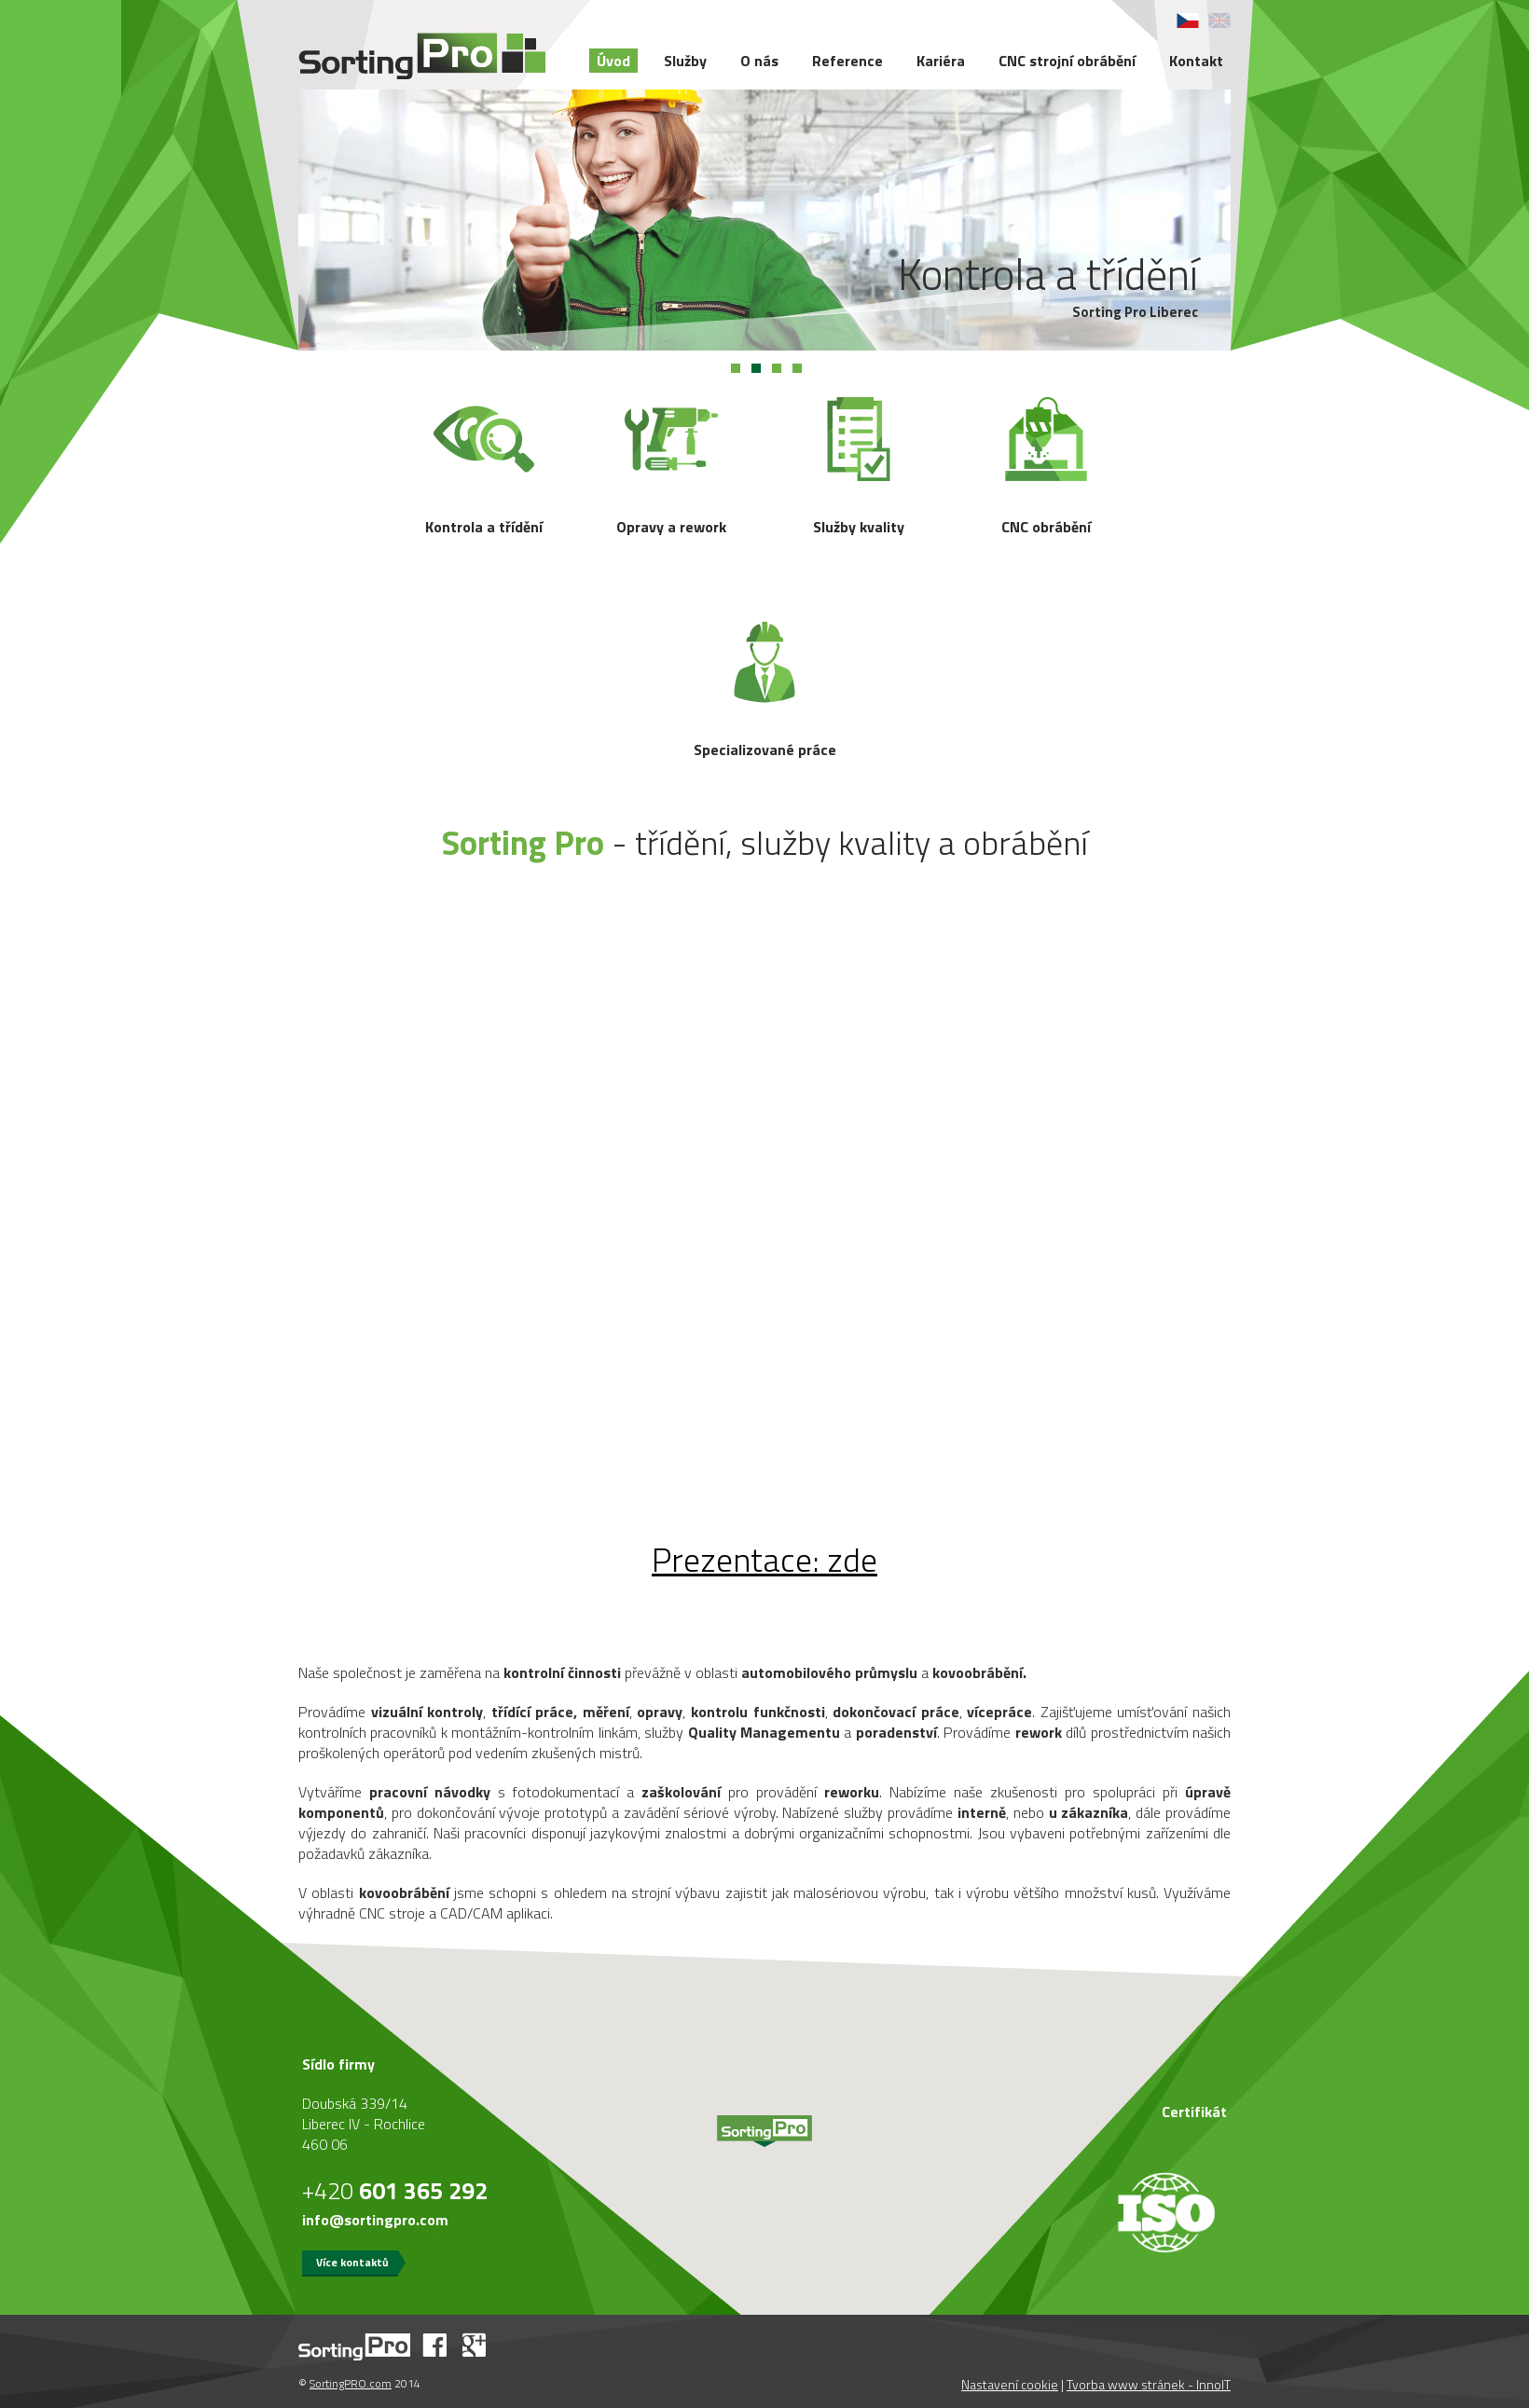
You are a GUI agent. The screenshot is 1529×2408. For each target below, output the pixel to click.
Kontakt (1196, 60)
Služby (685, 60)
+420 (395, 2190)
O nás (759, 60)
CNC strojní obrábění (1067, 60)
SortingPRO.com (351, 2383)
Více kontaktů (352, 2262)
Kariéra (940, 60)
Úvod (613, 60)
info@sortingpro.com (375, 2219)
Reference (847, 60)
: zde (764, 1559)
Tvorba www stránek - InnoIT (1149, 2384)
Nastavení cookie (1009, 2384)
